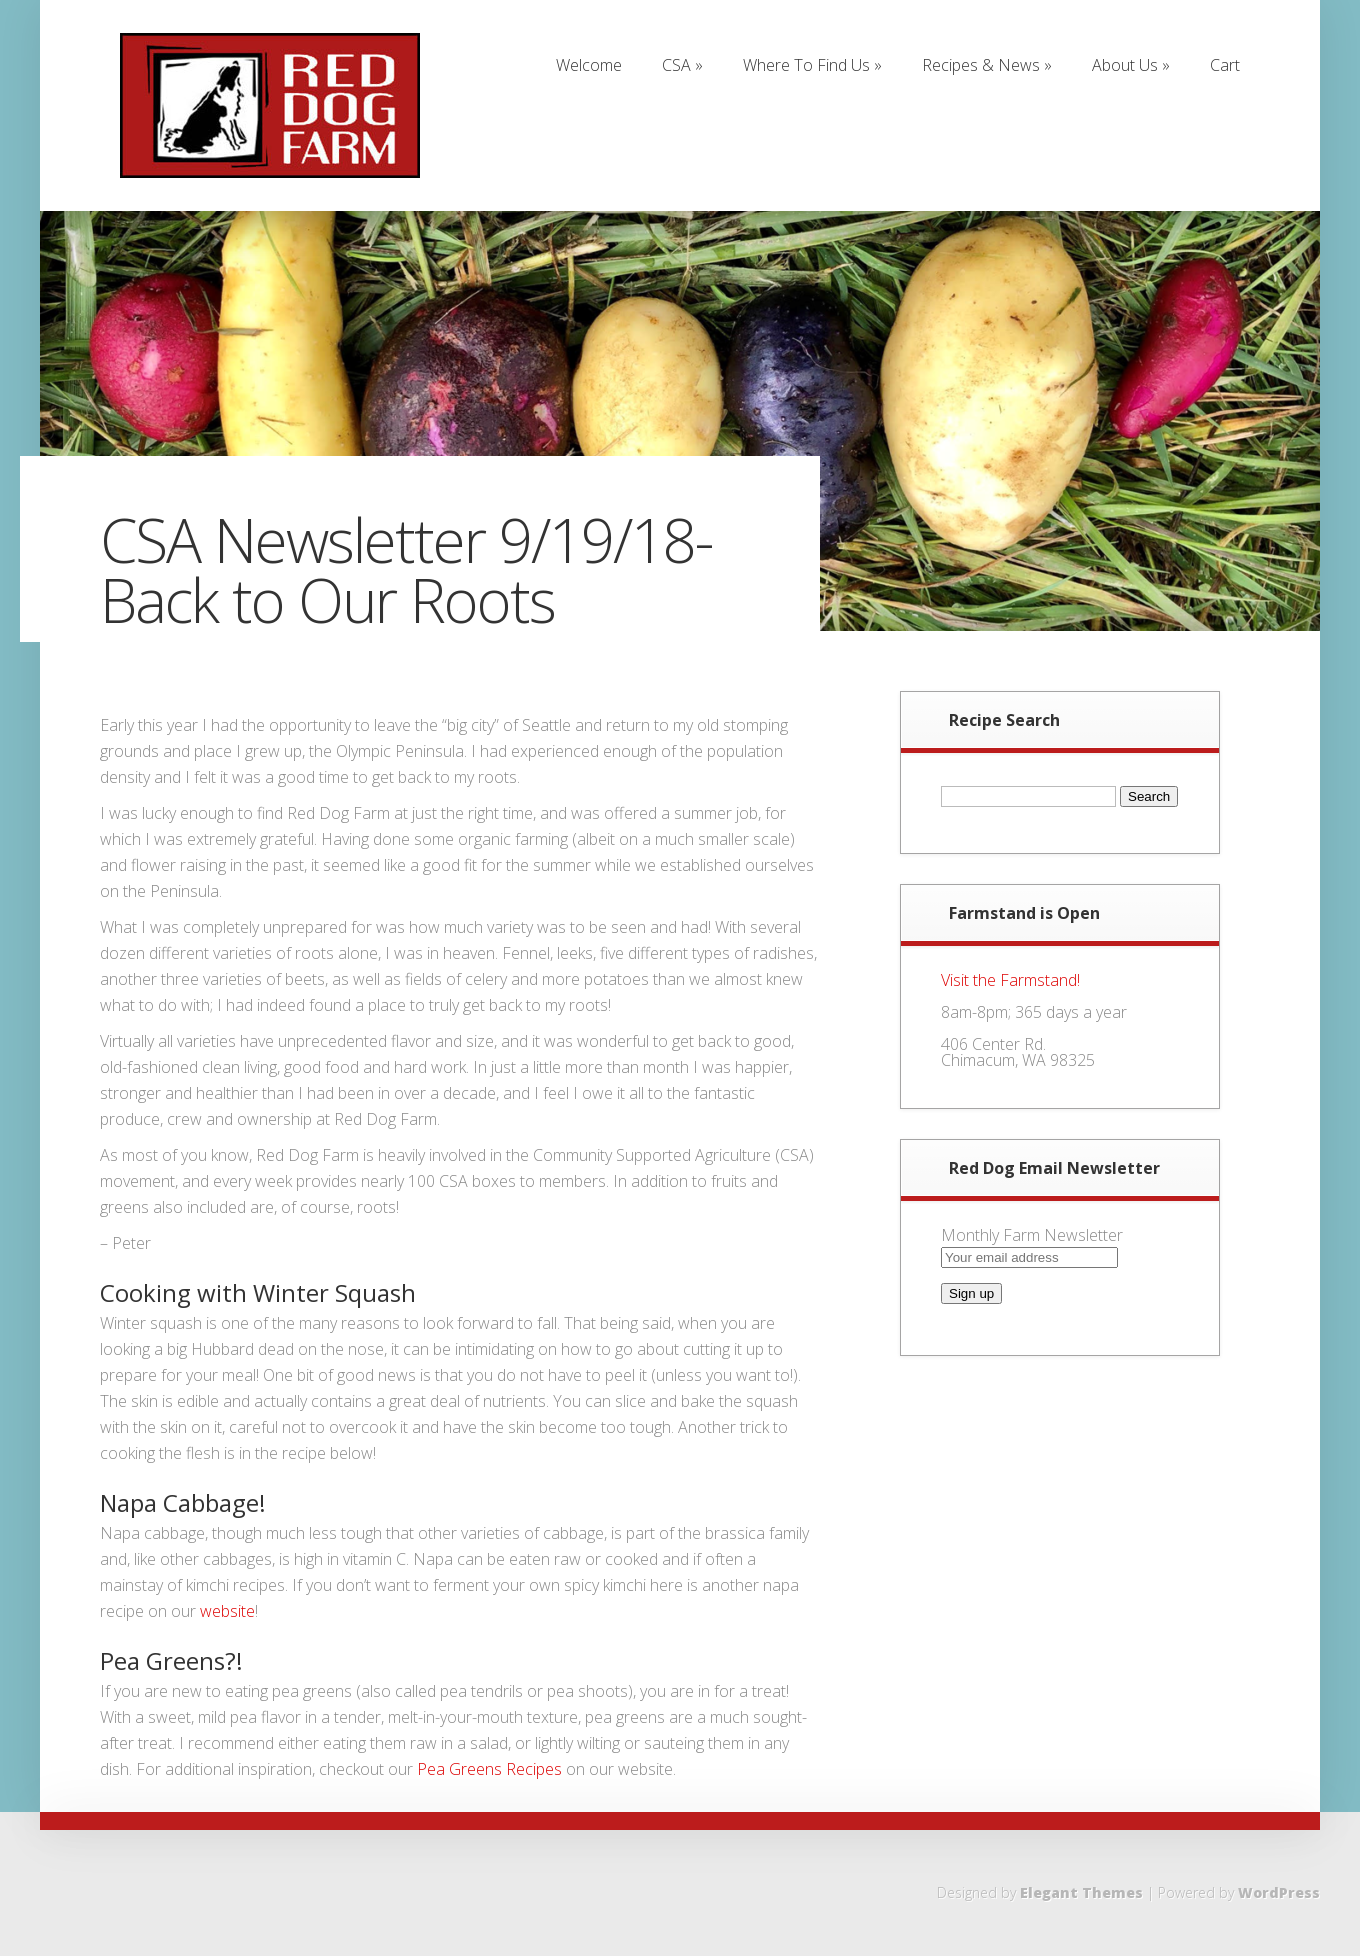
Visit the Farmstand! (1010, 980)
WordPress (1279, 1892)
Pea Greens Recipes (489, 1769)
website (227, 1611)
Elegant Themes (1081, 1892)
